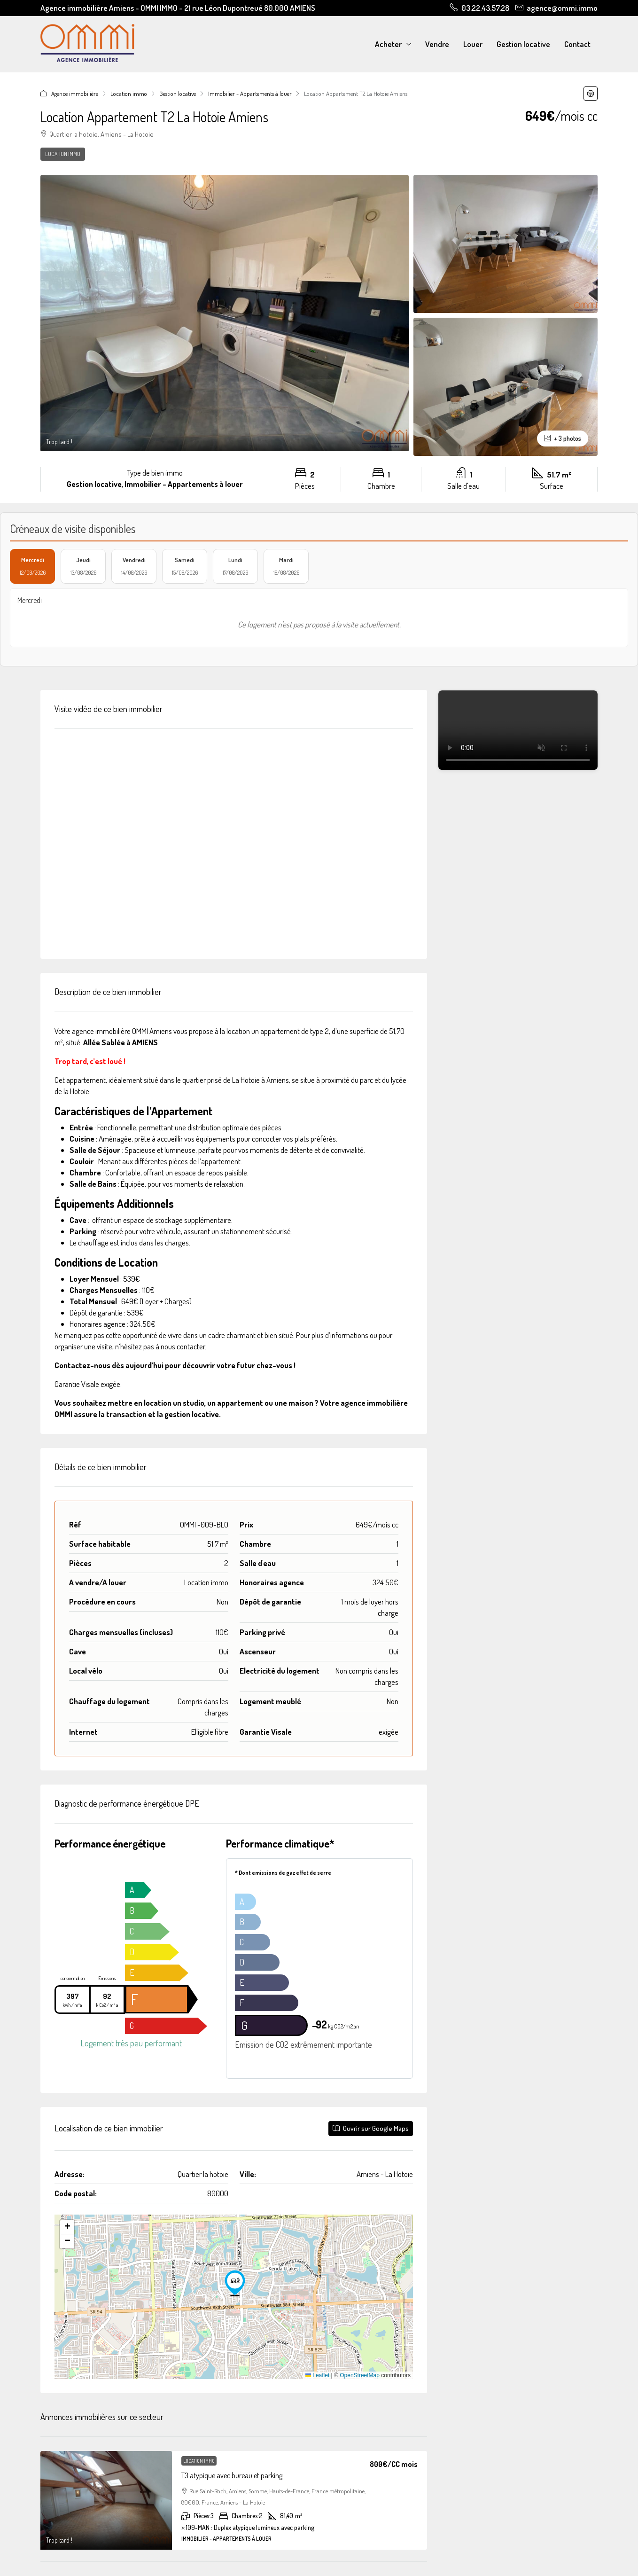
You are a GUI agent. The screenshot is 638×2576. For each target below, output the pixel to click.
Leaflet (317, 2375)
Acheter (388, 44)
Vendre (437, 44)
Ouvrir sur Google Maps (371, 2128)
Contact (577, 44)
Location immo (128, 93)
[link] (106, 2500)
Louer (472, 44)
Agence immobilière (74, 93)
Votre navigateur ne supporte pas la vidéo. (518, 730)
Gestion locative (523, 44)
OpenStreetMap (360, 2375)
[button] (591, 93)
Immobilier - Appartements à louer (250, 93)
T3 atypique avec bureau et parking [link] (231, 2475)
